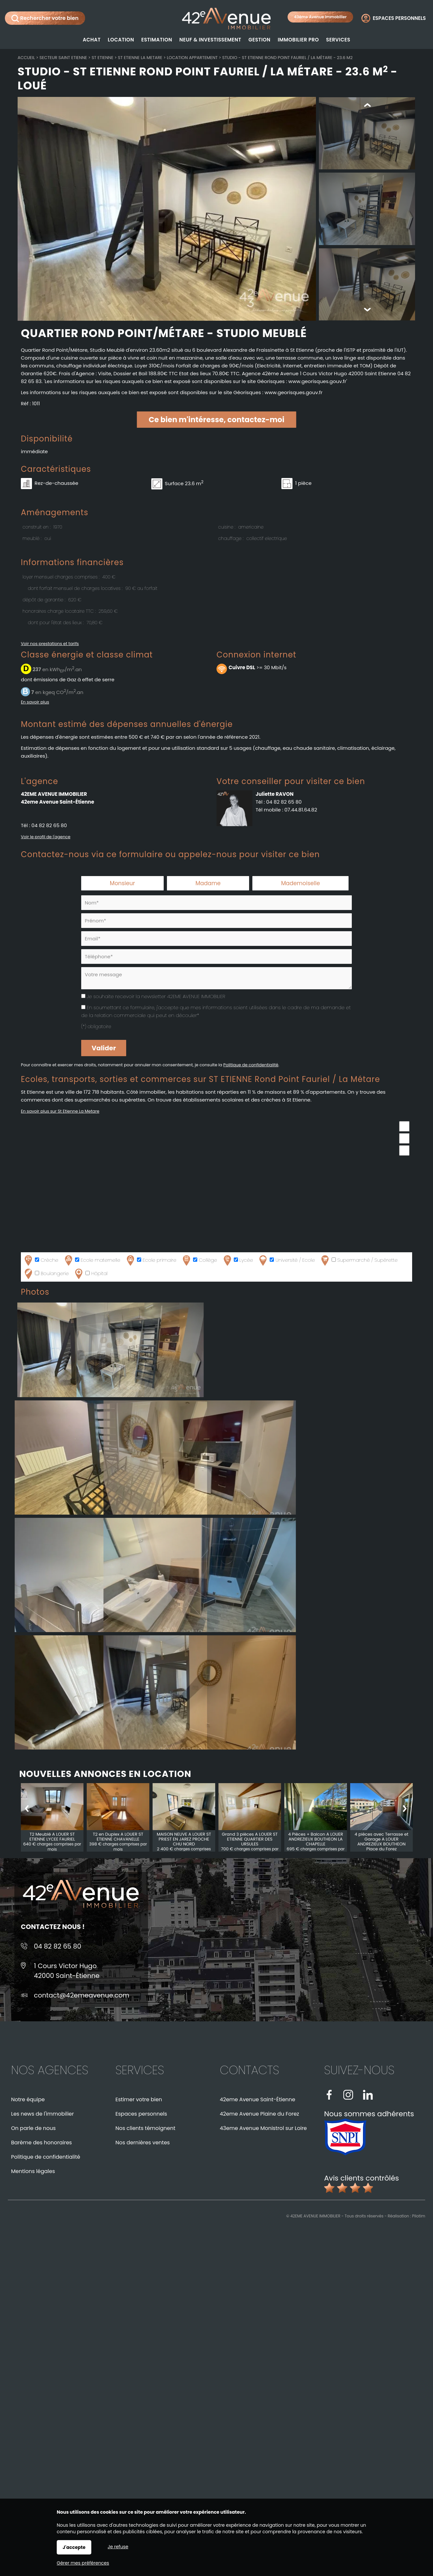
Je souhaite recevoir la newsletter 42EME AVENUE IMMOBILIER (156, 996)
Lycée (237, 1260)
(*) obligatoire (96, 1026)
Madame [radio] (207, 883)
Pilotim (418, 2216)
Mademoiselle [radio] (300, 883)
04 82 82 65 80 (49, 825)
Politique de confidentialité (250, 1065)
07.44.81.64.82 (300, 809)
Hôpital (90, 1273)
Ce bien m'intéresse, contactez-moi (216, 419)
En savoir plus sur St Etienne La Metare (60, 1111)
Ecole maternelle (91, 1260)
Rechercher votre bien (45, 18)
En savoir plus (35, 702)
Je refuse (118, 2546)
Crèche (40, 1260)
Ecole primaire (150, 1260)
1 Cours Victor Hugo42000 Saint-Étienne (66, 1970)
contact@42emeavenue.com (81, 1995)
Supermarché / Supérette (359, 1260)
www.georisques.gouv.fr (293, 392)
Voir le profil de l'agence (45, 837)
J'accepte (74, 2547)
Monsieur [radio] (122, 883)
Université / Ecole (286, 1260)
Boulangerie (46, 1273)
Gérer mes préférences (83, 2563)
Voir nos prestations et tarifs (50, 643)
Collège (199, 1260)
